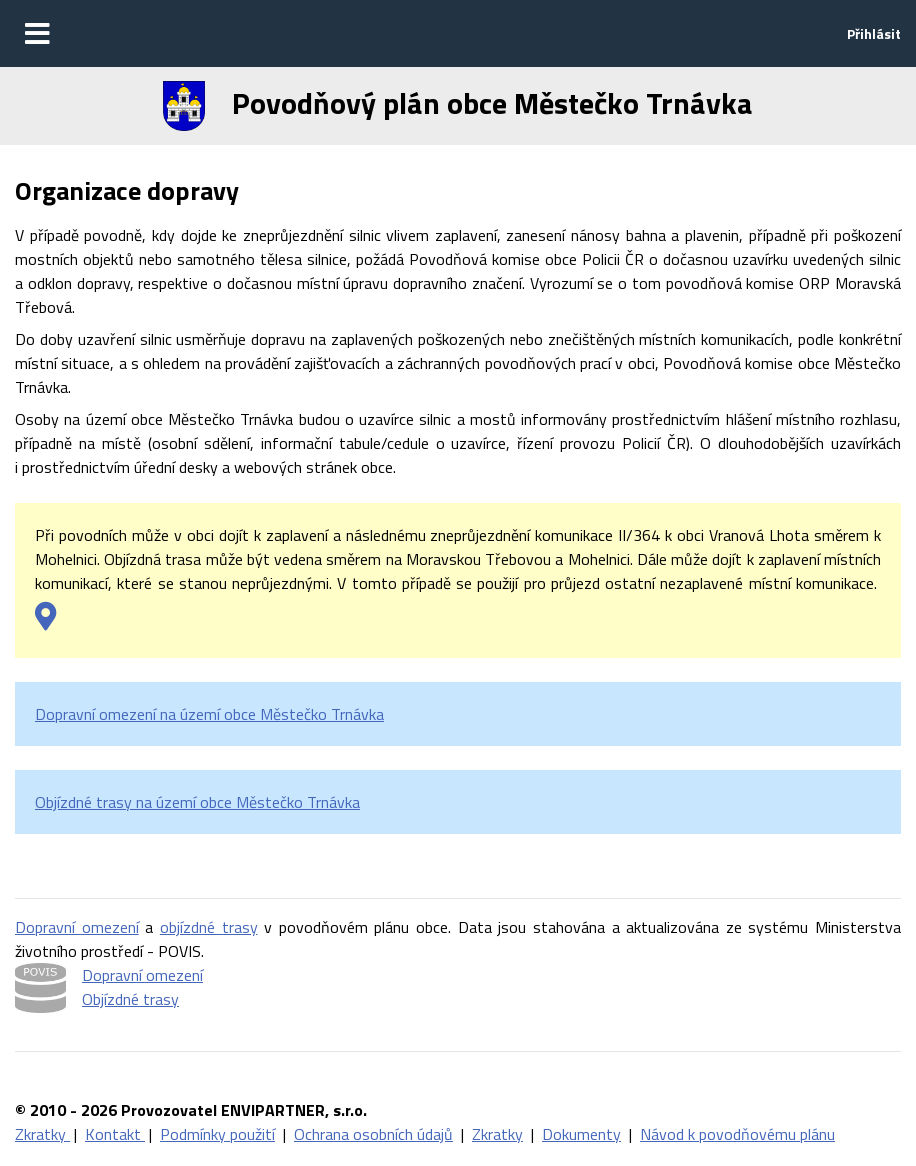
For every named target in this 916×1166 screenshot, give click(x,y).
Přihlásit (874, 33)
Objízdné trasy (130, 999)
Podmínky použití (217, 1134)
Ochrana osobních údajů (373, 1134)
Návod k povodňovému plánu (737, 1134)
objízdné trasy (209, 927)
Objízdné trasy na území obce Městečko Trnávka (197, 802)
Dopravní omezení (77, 927)
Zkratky (42, 1134)
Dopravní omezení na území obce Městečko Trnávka (209, 714)
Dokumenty (581, 1134)
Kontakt (115, 1134)
